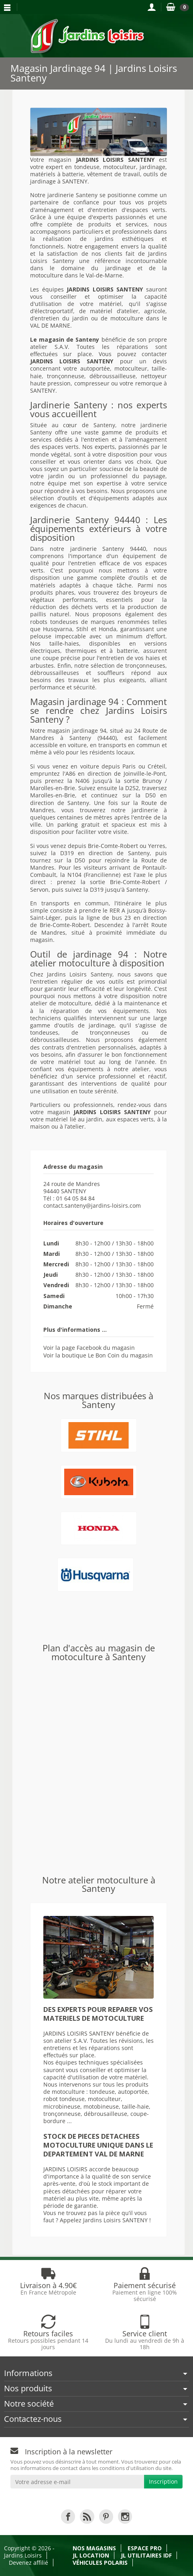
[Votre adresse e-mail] (77, 2481)
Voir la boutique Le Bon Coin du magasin (98, 1355)
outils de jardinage (86, 1025)
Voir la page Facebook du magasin (89, 1347)
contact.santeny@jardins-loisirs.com (92, 1205)
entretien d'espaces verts (128, 210)
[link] (68, 2516)
